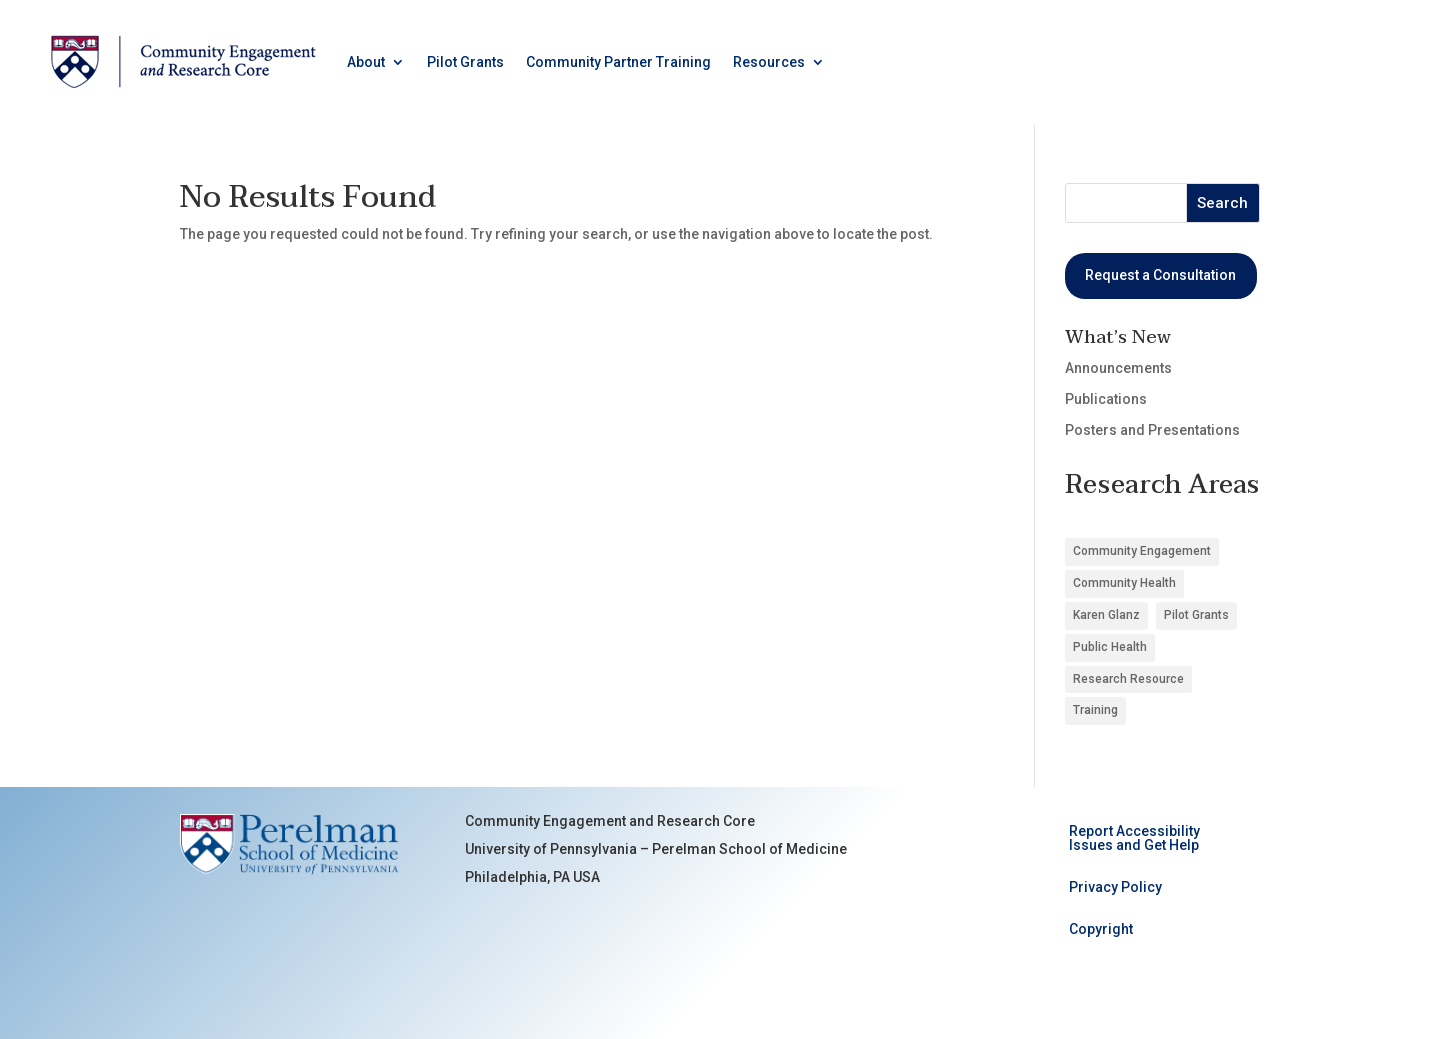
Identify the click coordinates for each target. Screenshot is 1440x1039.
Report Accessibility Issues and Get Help (1134, 838)
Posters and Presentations (1152, 430)
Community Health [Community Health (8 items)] (1124, 583)
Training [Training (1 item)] (1095, 710)
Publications (1106, 399)
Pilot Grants (465, 62)
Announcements (1118, 368)
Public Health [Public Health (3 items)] (1110, 647)
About (366, 62)
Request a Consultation (1160, 275)
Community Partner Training (618, 62)
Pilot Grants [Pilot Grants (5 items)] (1196, 615)
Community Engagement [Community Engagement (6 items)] (1142, 551)
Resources (769, 62)
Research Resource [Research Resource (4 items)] (1128, 679)
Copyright (1101, 929)
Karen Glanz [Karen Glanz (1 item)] (1106, 615)
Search (1222, 203)
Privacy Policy (1115, 887)
